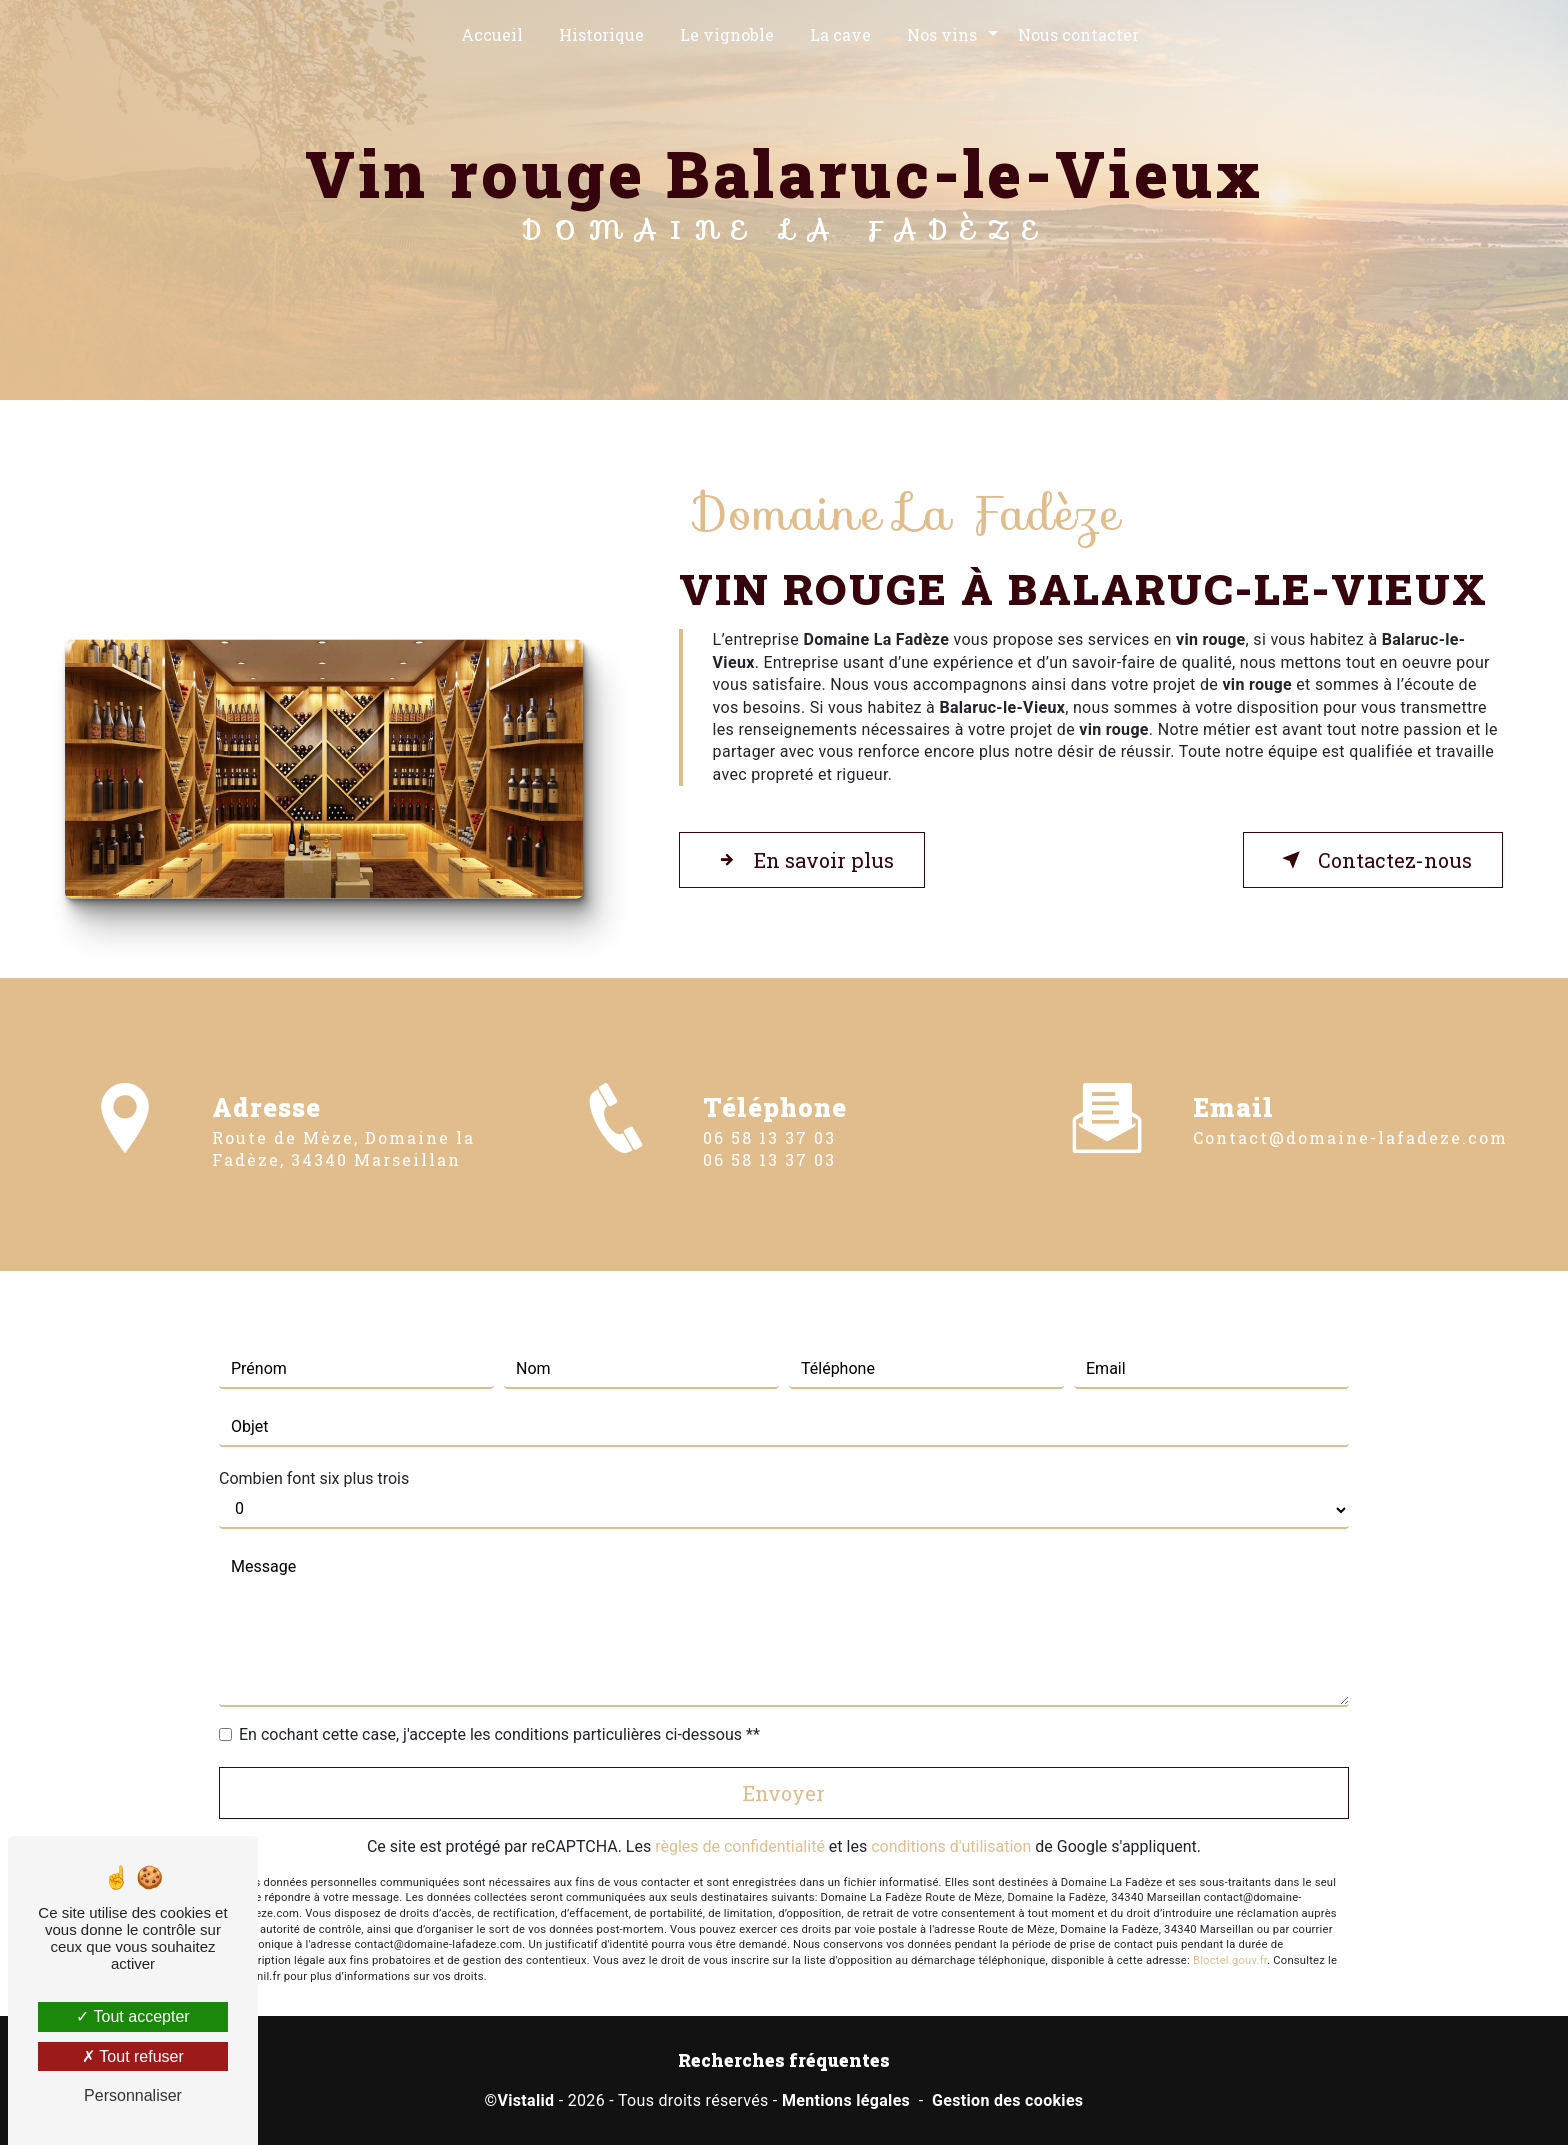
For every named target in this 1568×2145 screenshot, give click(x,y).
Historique (601, 34)
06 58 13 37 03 (769, 1166)
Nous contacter (1078, 34)
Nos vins (942, 34)
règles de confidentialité (740, 1816)
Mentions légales (846, 2100)
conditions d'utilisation (951, 1816)
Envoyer (784, 1763)
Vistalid (525, 2100)
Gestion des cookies (1007, 2100)
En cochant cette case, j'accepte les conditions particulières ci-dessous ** (499, 1704)
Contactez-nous (1373, 860)
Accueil (492, 34)
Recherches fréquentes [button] (784, 2060)
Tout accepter (132, 2016)
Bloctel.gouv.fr (1230, 1931)
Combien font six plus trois (314, 1448)
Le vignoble (727, 34)
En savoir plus (802, 860)
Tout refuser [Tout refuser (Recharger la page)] (133, 2056)
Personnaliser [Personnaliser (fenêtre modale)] (133, 2095)
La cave (840, 34)
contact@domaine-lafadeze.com (1350, 1107)
